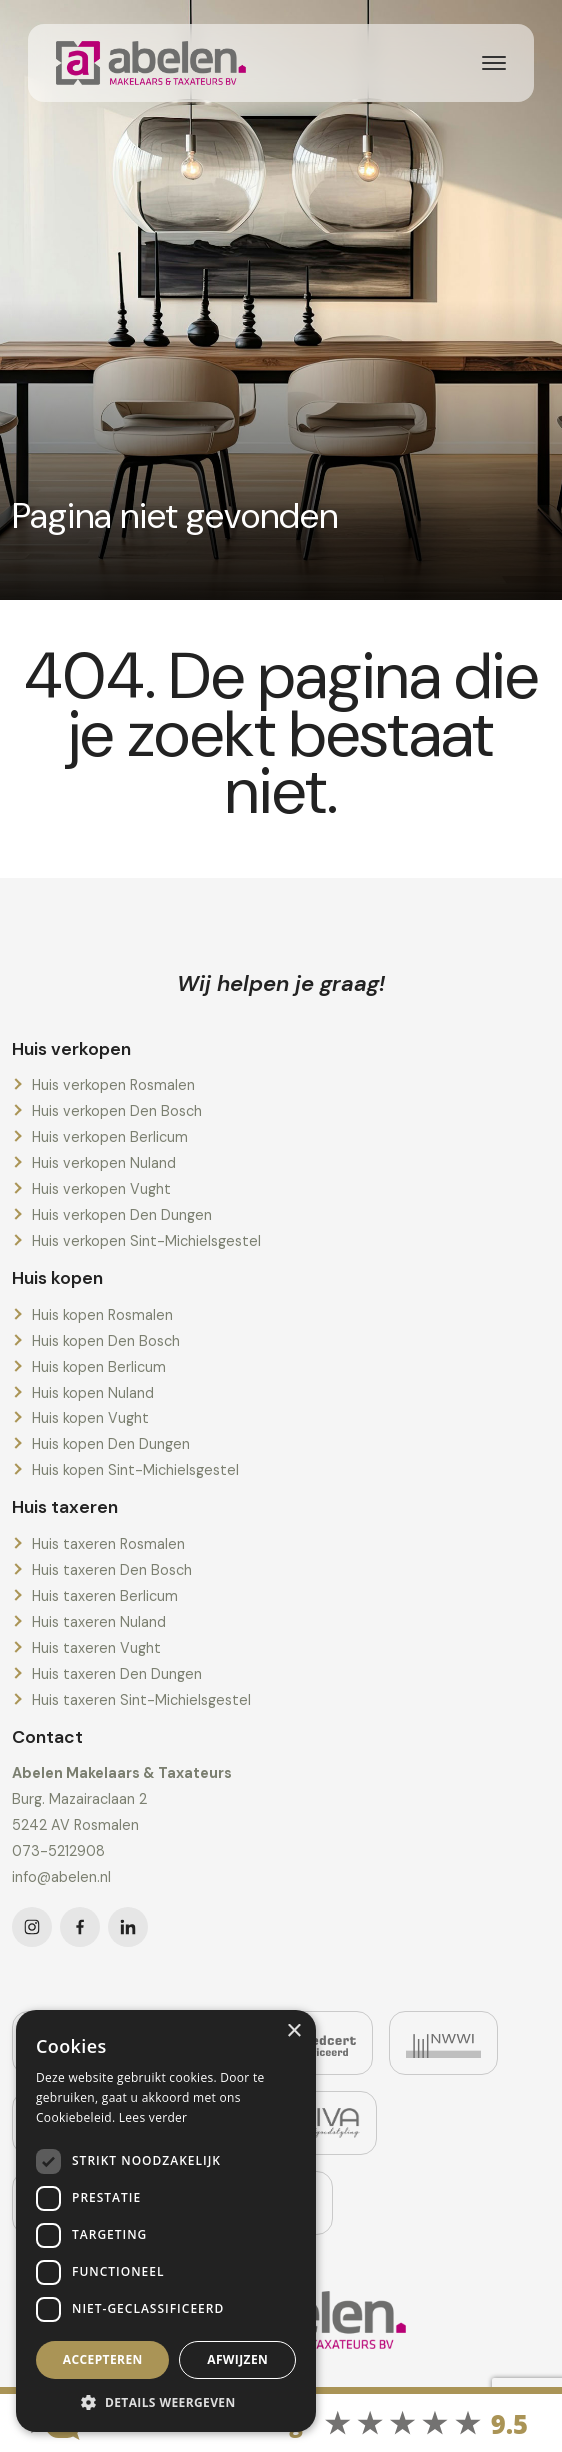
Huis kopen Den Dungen (111, 1444)
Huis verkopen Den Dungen (122, 1215)
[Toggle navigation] (494, 63)
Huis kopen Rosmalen (102, 1315)
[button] (166, 2402)
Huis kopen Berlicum (99, 1367)
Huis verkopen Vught (101, 1189)
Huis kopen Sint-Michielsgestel (135, 1470)
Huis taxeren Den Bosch (112, 1570)
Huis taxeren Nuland (99, 1622)
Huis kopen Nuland (93, 1393)
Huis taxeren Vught (96, 1648)
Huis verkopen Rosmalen (113, 1085)
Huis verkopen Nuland (104, 1163)
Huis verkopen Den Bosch (117, 1111)
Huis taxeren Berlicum (105, 1596)
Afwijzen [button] (237, 2359)
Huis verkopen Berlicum (110, 1137)
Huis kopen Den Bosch (106, 1341)
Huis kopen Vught (90, 1418)
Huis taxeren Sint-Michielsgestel (141, 1700)
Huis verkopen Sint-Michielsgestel (146, 1241)
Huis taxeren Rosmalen (108, 1544)
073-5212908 (58, 1851)
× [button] (293, 2031)
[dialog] (166, 2221)
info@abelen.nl (61, 1877)
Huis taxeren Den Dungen (117, 1674)
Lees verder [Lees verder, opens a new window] (153, 2117)
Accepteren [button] (103, 2359)
